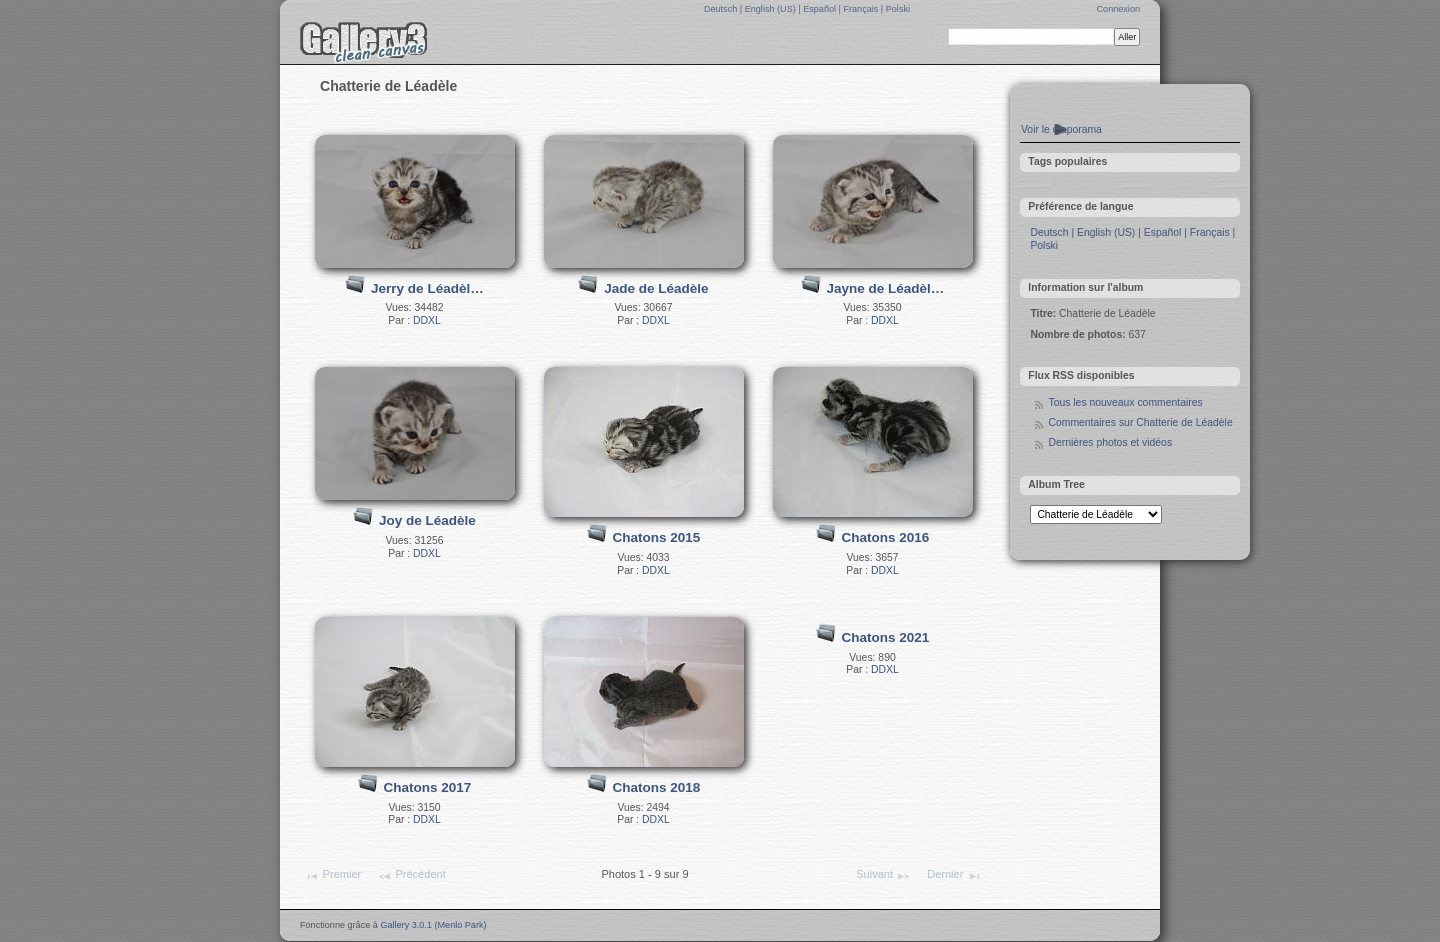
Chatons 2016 (885, 537)
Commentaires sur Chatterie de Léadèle (1140, 422)
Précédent (411, 876)
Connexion (1118, 9)
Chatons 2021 (885, 637)
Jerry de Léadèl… (427, 288)
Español (820, 9)
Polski (898, 9)
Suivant (883, 876)
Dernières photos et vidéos (1110, 442)
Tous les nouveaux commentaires (1125, 402)
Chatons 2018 (656, 787)
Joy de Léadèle (427, 520)
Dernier (954, 876)
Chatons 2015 (656, 537)
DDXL (427, 320)
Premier (332, 876)
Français (861, 9)
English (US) (772, 9)
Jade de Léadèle (656, 288)
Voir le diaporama (1061, 129)
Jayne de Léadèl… (885, 288)
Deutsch (722, 9)
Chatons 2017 (427, 787)
